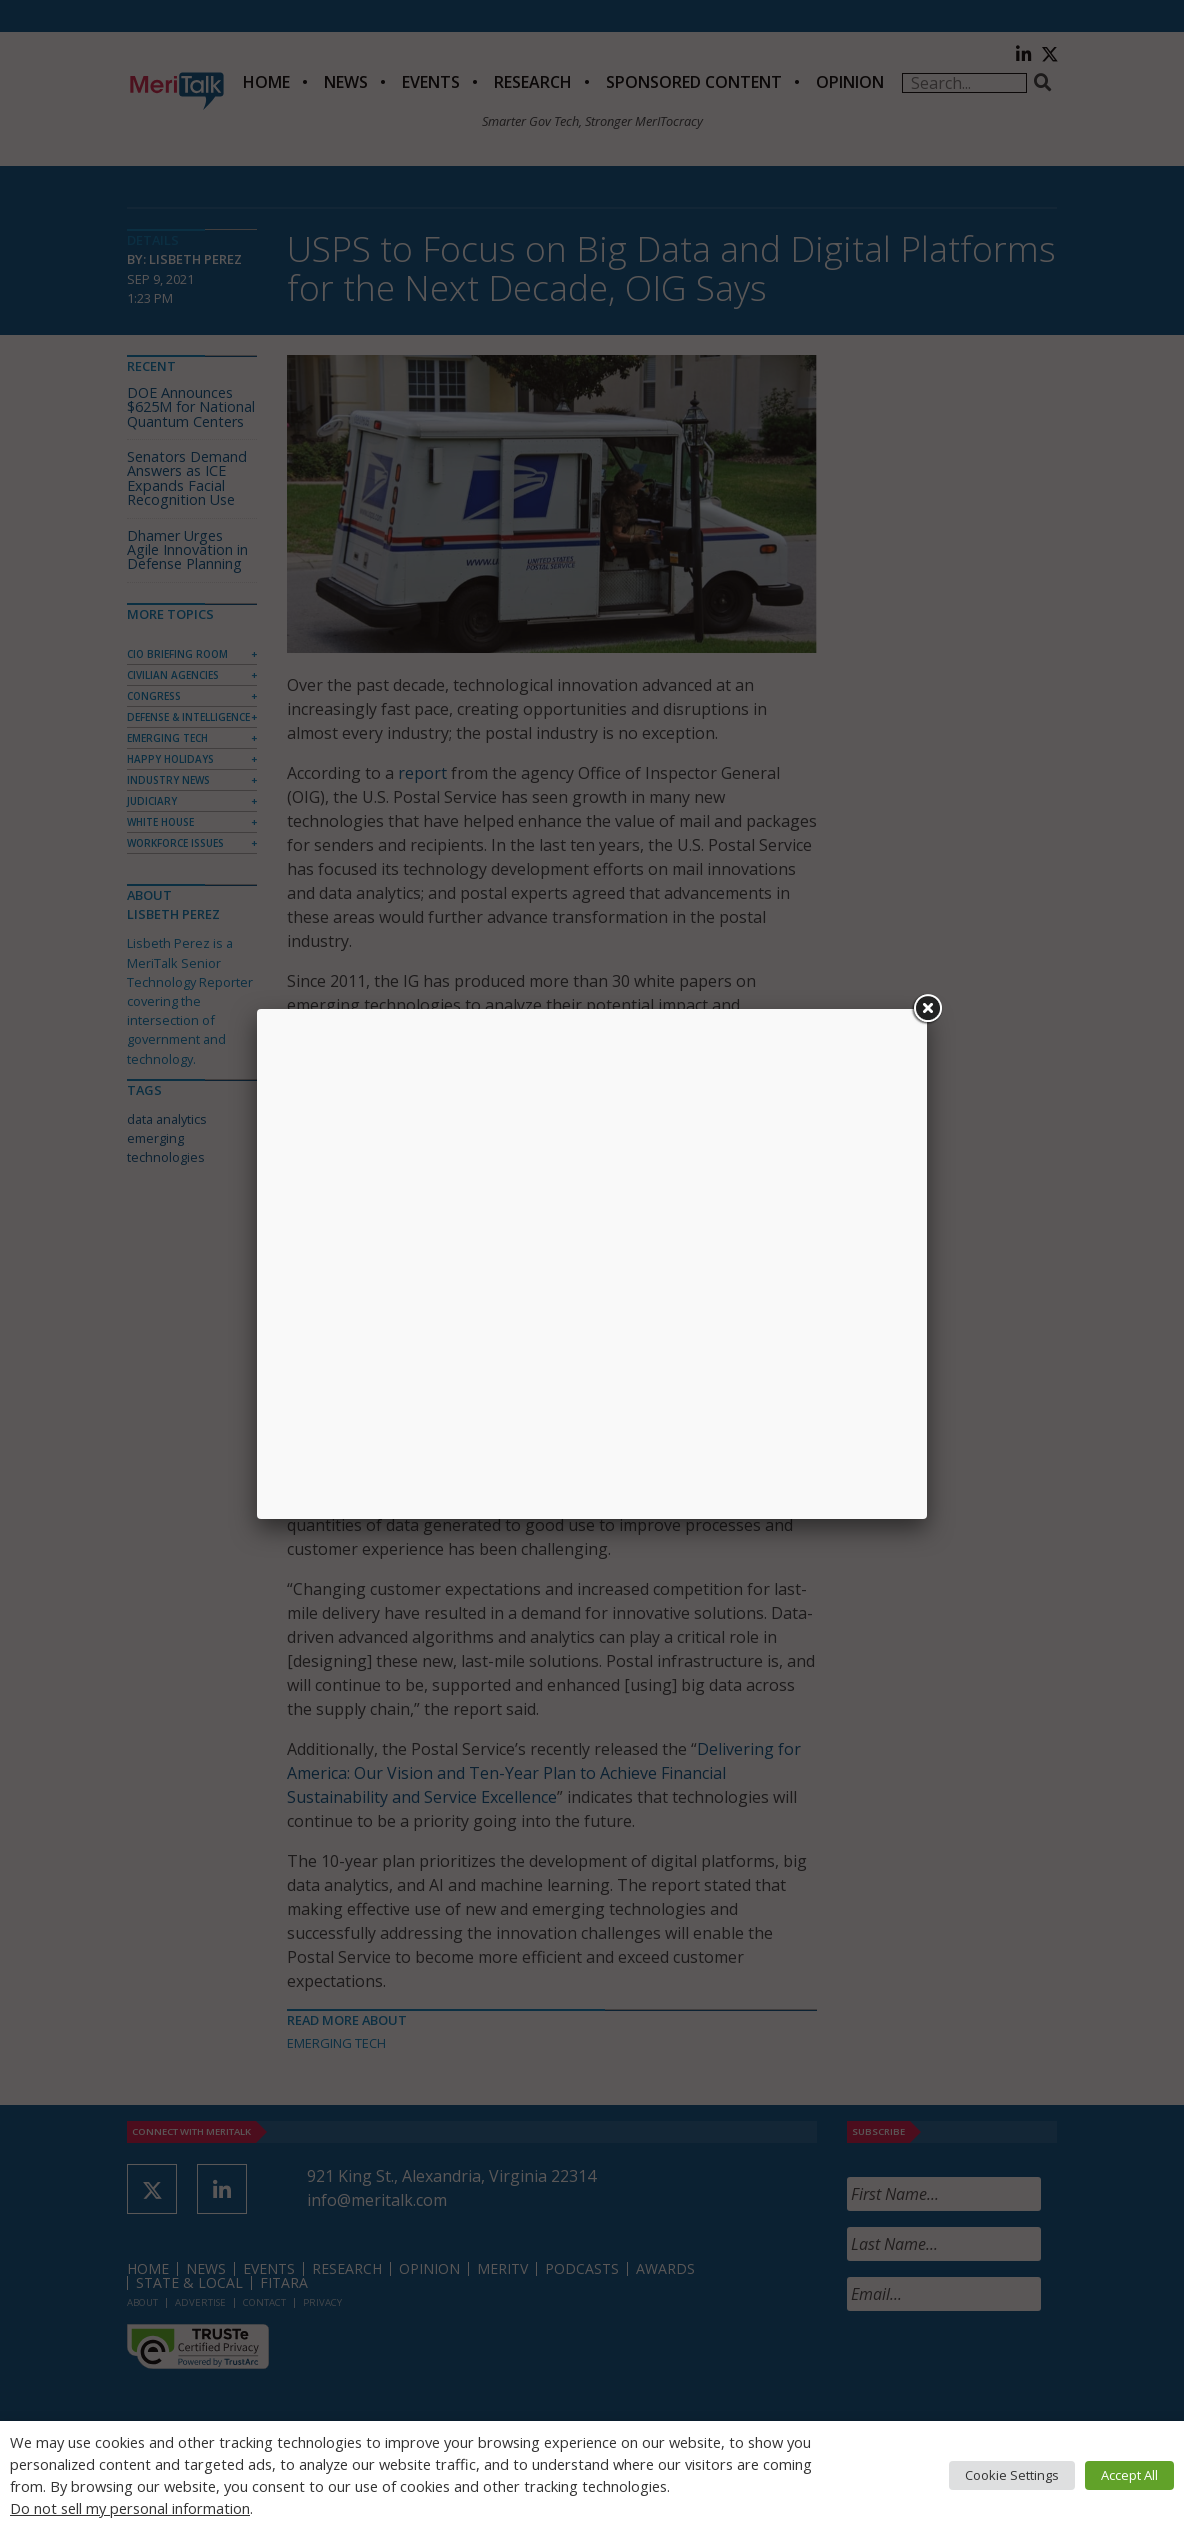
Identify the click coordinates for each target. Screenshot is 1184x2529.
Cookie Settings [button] (1012, 2475)
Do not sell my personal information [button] (130, 2508)
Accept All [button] (1129, 2475)
